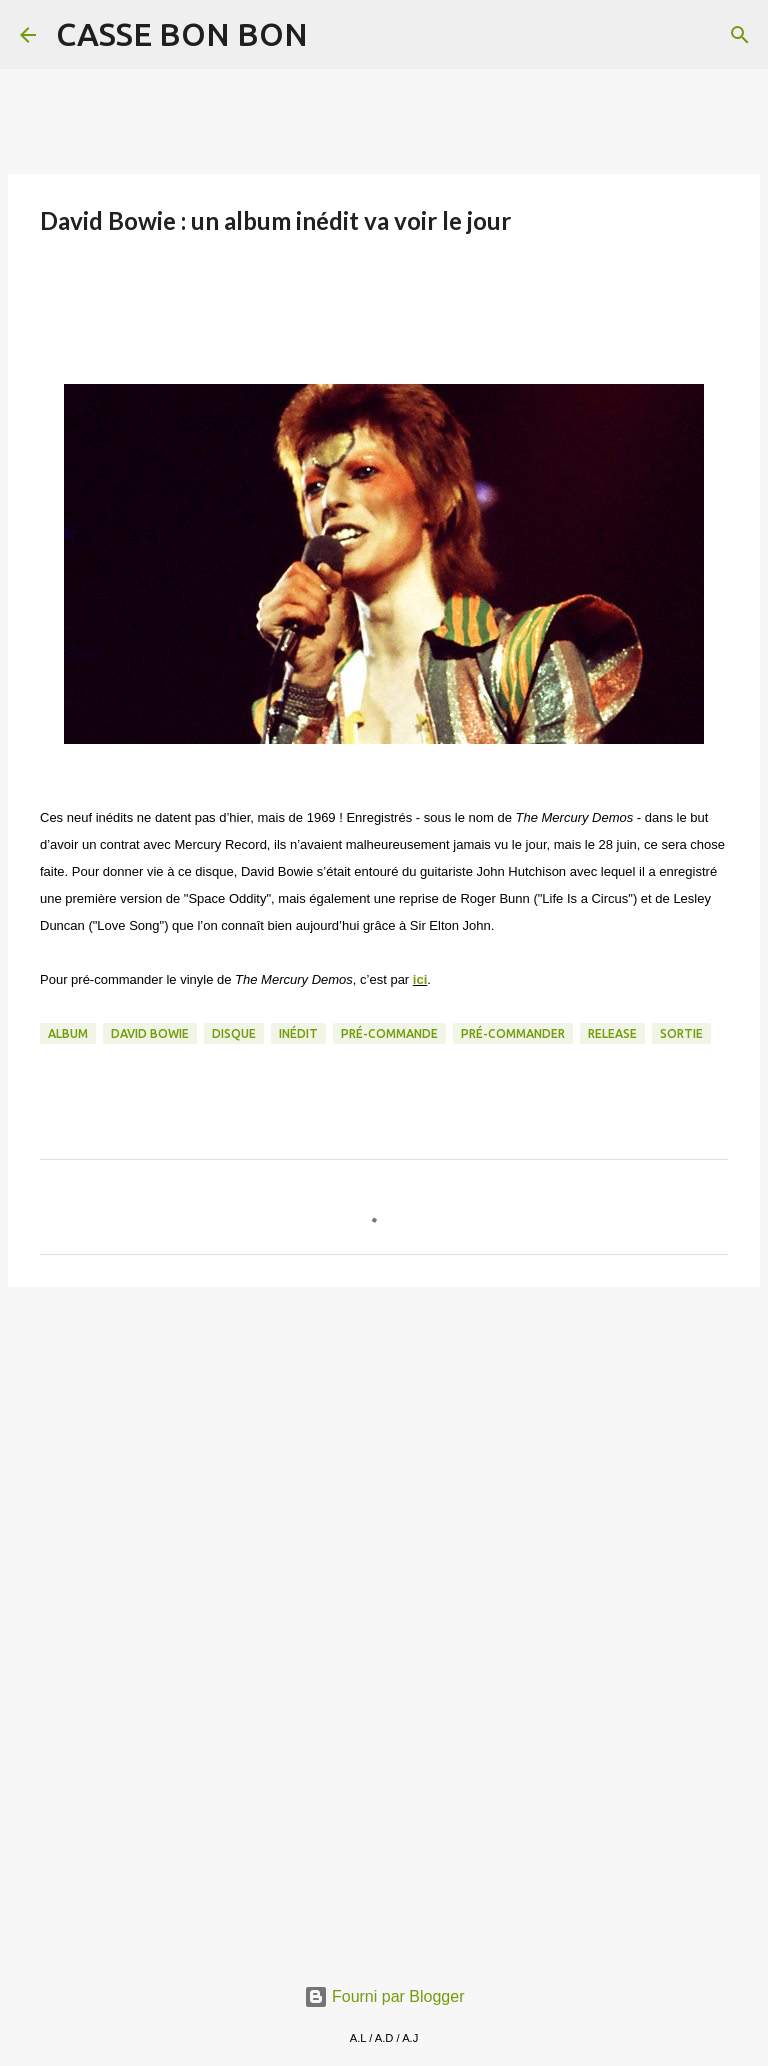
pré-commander (513, 1033)
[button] (52, 286)
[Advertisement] (384, 1457)
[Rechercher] (336, 35)
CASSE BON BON (182, 34)
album (68, 1033)
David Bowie (150, 1033)
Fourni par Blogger (384, 1996)
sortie (681, 1033)
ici (420, 979)
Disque (234, 1033)
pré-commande (389, 1033)
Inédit (298, 1033)
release (612, 1033)
